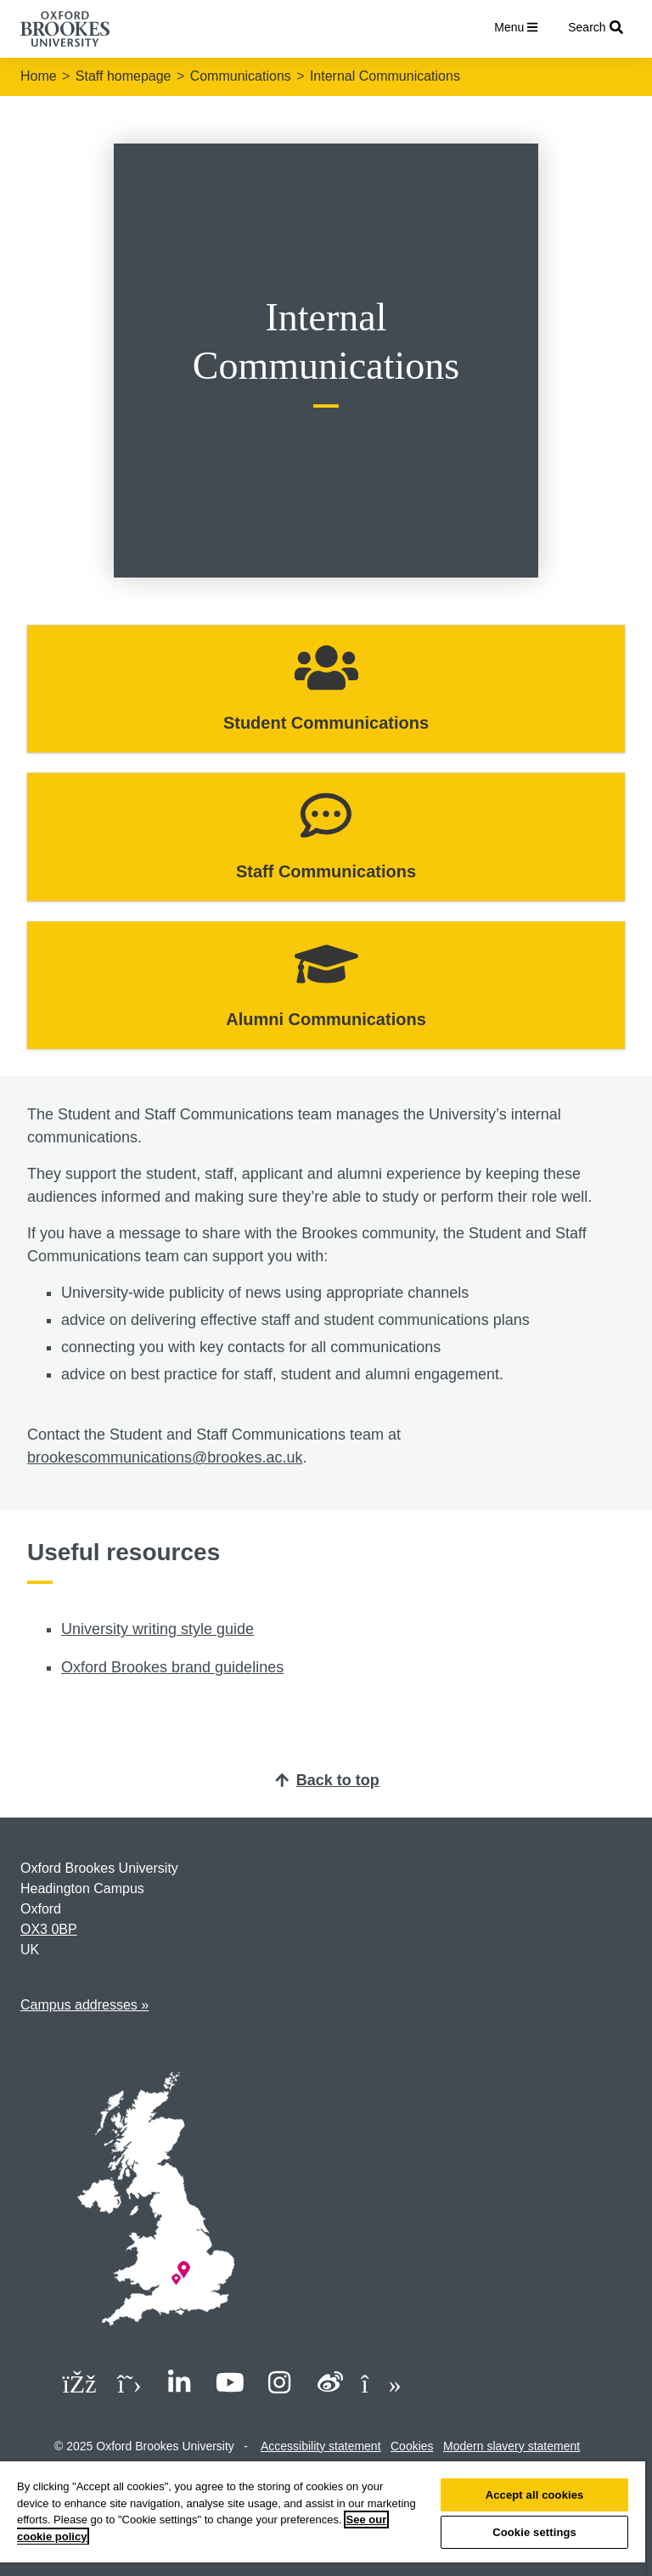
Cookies (412, 2446)
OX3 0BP (48, 1929)
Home (38, 76)
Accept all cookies (535, 2495)
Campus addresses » (84, 2005)
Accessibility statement (321, 2446)
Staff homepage (123, 76)
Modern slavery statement (511, 2446)
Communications (240, 76)
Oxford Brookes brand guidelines (172, 1667)
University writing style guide (157, 1629)
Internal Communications (385, 76)
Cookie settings (534, 2532)
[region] (322, 2518)
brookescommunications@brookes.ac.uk (164, 1457)
